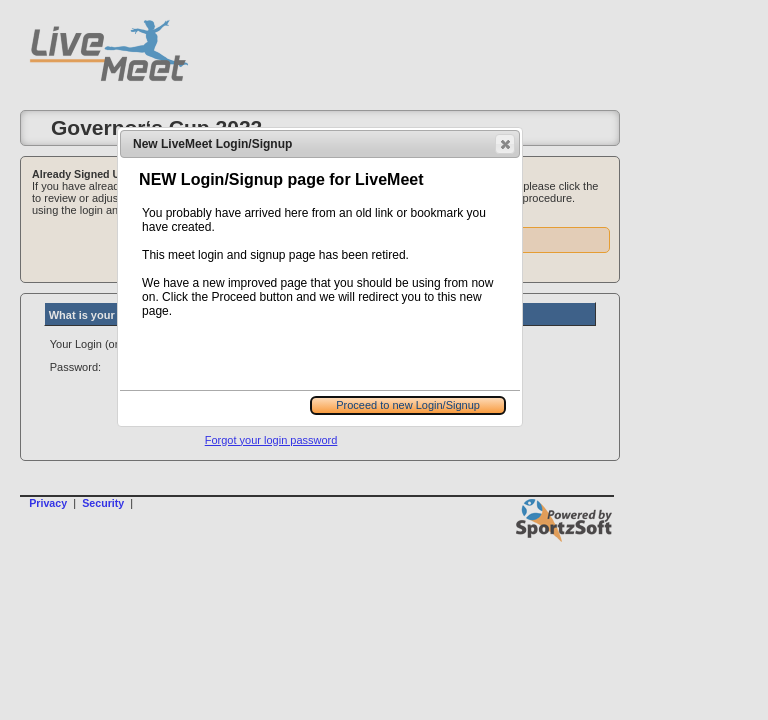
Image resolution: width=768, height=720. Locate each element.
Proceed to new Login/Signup (408, 405)
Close (504, 144)
